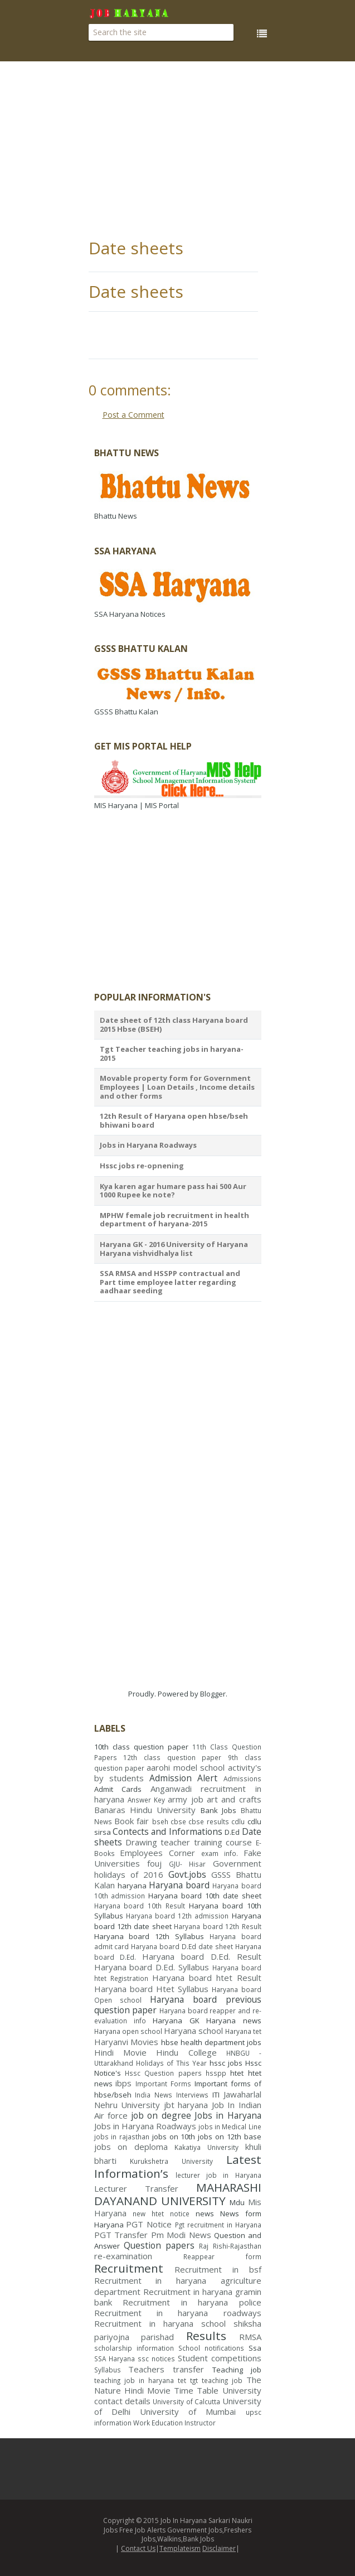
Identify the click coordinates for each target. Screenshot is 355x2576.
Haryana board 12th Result (217, 1926)
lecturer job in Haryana (218, 2175)
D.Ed (232, 1832)
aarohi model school (186, 1767)
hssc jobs (226, 2063)
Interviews (192, 2094)
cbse (178, 1821)
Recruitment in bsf (217, 2269)
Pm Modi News (181, 2234)
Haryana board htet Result (206, 1977)
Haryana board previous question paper (177, 2004)
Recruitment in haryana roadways (177, 2312)
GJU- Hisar (187, 1863)
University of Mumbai (188, 2411)
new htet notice (161, 2213)
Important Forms (163, 2083)
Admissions (242, 1778)
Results (206, 2335)
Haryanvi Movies (126, 2041)
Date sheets (136, 247)
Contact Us (138, 2548)
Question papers (159, 2245)
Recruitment (128, 2268)
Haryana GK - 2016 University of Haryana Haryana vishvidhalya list (174, 1248)
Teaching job (236, 2370)
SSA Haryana (114, 2358)
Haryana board (179, 1885)
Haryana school (193, 2030)
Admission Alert (183, 1778)
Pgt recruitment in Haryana (218, 2224)
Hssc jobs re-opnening (142, 1166)
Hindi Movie (120, 2052)
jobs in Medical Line (229, 2126)
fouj (154, 1863)
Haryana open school (128, 2031)
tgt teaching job (216, 2380)
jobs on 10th (174, 2137)
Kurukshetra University (171, 2161)
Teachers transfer (166, 2369)
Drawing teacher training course (188, 1842)
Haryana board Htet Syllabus (151, 1988)
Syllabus (107, 2369)
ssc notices (156, 2358)
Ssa (255, 2348)
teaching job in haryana (134, 2380)
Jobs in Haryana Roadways (148, 1145)
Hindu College (186, 2052)
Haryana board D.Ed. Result (201, 1956)
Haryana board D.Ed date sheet (181, 1946)
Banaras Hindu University (145, 1809)
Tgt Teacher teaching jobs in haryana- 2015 (172, 1053)
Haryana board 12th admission (177, 1915)
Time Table (196, 2390)
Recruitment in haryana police (192, 2302)
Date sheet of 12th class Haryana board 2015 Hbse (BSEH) (174, 1024)
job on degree (161, 2115)
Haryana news (233, 2021)
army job (185, 1799)
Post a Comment (133, 414)
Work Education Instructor (174, 2422)
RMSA (250, 2336)
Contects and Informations (167, 1831)
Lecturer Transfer (136, 2188)
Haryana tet (243, 2031)
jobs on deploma (131, 2146)
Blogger (213, 1694)
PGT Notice (149, 2224)
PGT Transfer (121, 2234)
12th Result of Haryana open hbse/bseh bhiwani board (174, 1120)
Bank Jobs (218, 1810)
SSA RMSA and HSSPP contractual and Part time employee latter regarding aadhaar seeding (170, 1282)
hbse (169, 2042)
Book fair (131, 1820)
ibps (123, 2083)
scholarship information (134, 2347)
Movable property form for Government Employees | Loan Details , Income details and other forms (177, 1086)
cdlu (238, 1821)
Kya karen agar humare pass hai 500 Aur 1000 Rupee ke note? (173, 1190)
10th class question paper (141, 1747)
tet (182, 2380)
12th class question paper (172, 1757)
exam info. (219, 1853)
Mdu (237, 2202)
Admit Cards (118, 1789)
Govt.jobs (187, 1874)
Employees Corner (157, 1852)
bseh (160, 1821)
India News (153, 2094)
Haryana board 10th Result (140, 1905)
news (205, 2213)
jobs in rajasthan (122, 2136)
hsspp (216, 2072)
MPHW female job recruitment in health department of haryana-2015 (174, 1219)
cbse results (208, 1821)
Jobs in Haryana (227, 2115)
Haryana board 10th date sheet (204, 1896)
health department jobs (221, 2042)
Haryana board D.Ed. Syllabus (151, 1967)
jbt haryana (186, 2104)
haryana (132, 1886)
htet (237, 2073)
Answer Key (146, 1799)
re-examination (123, 2255)
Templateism (180, 2548)
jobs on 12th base (229, 2137)
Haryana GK (176, 2021)
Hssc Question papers (163, 2072)
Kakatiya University (206, 2147)
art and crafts (234, 1799)
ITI (216, 2095)
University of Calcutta (186, 2401)
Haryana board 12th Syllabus (149, 1936)
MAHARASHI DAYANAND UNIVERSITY (177, 2194)
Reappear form (222, 2256)
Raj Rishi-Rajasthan (230, 2245)
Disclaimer (219, 2548)
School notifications (211, 2347)
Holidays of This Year (171, 2062)
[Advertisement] (222, 151)
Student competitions (219, 2358)
